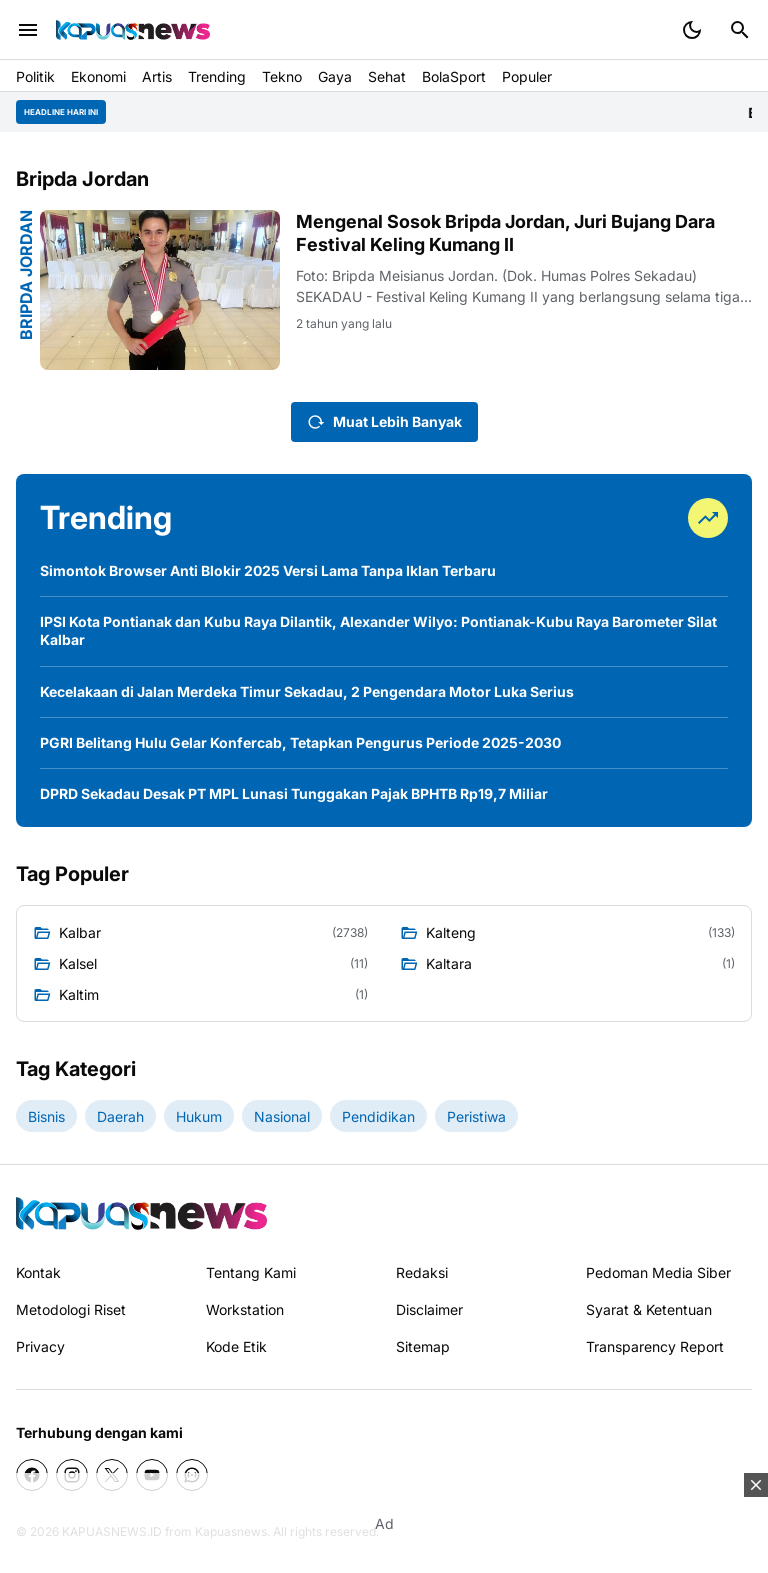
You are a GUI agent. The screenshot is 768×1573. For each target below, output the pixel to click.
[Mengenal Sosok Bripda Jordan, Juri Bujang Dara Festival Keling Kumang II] (160, 290)
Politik (35, 76)
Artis (157, 76)
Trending (217, 76)
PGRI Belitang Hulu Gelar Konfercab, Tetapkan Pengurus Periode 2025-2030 (300, 742)
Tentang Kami (251, 1272)
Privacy (40, 1346)
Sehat (387, 76)
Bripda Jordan (26, 275)
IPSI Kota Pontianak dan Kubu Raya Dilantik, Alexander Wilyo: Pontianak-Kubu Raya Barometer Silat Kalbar (378, 630)
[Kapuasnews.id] (141, 1213)
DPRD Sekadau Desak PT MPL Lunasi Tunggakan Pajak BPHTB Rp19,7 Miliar (294, 793)
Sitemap (423, 1346)
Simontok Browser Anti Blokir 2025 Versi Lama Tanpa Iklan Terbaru (268, 570)
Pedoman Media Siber (658, 1272)
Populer (527, 76)
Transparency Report (655, 1346)
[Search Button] (740, 30)
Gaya (335, 76)
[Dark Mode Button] (692, 30)
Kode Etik (236, 1346)
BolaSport (454, 76)
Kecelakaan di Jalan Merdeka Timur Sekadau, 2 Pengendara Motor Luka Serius (307, 691)
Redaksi (422, 1272)
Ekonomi (98, 76)
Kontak (38, 1272)
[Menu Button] (28, 30)
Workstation (245, 1309)
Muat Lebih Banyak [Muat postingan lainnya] (384, 422)
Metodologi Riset (71, 1309)
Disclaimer (429, 1309)
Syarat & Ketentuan (649, 1309)
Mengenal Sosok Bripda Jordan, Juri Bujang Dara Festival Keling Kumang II (505, 233)
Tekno (282, 76)
